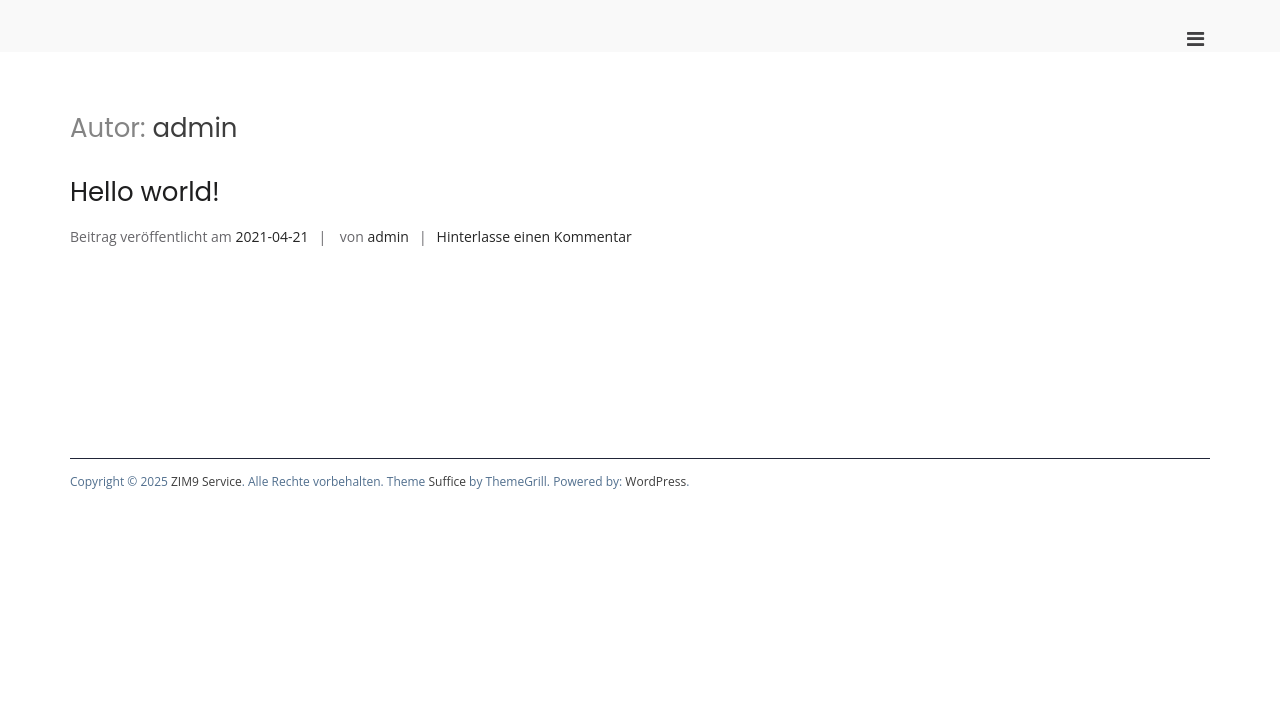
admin (387, 236)
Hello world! (145, 192)
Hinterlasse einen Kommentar (534, 236)
